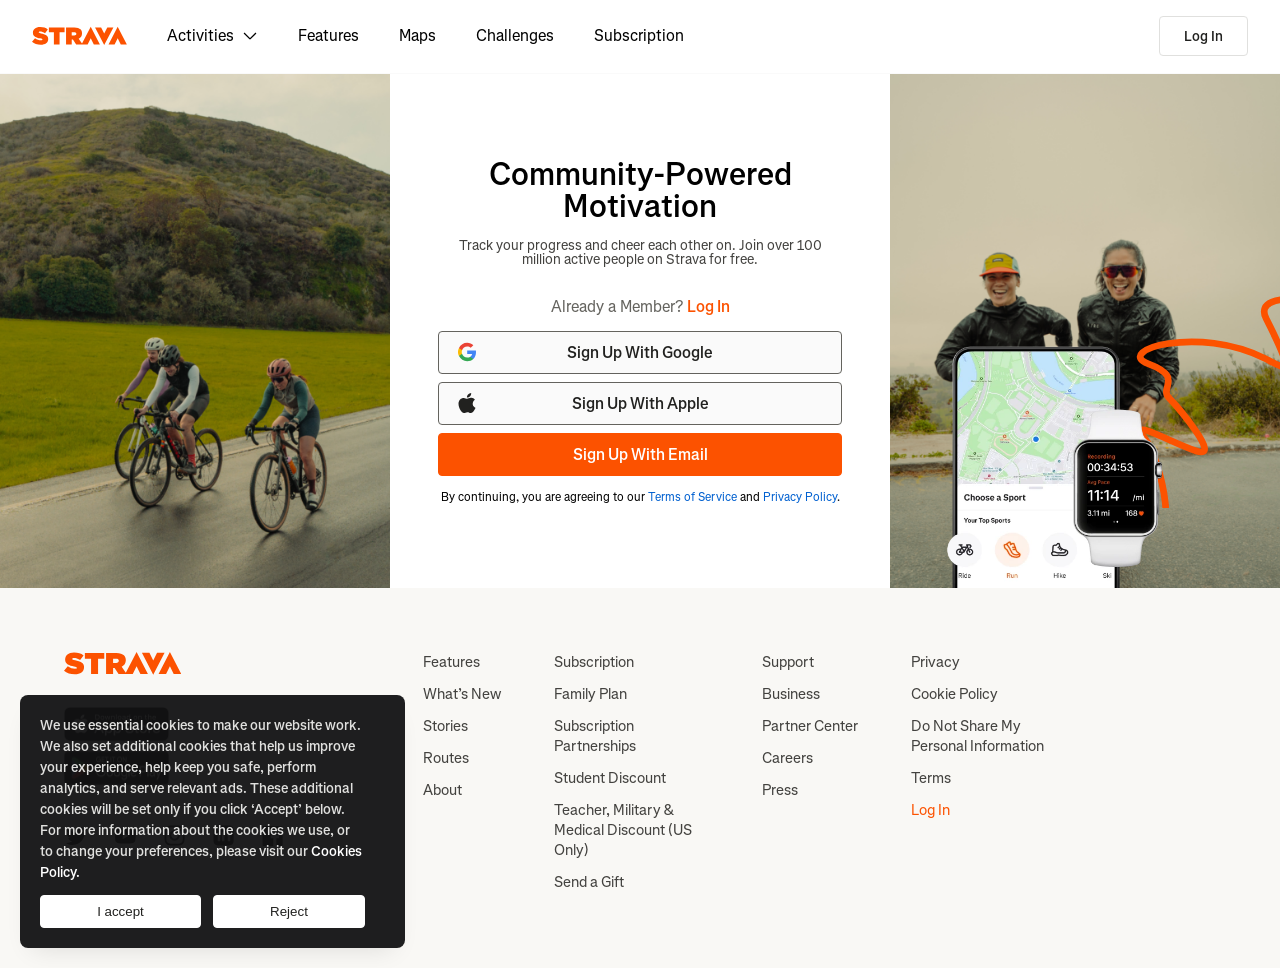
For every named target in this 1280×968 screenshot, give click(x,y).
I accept (120, 911)
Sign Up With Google (584, 352)
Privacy (935, 662)
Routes (446, 758)
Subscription (639, 35)
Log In (1203, 36)
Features (328, 35)
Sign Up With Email (640, 454)
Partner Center (810, 726)
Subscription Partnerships (595, 736)
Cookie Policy (954, 694)
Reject (289, 911)
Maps (417, 35)
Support (788, 662)
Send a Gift (589, 882)
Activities (212, 35)
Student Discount (610, 778)
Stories (445, 726)
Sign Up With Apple (582, 403)
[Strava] (79, 36)
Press (780, 790)
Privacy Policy (800, 497)
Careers (787, 758)
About (442, 790)
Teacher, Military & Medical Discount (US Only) (623, 830)
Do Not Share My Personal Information (977, 736)
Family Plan (590, 694)
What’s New (462, 694)
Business (791, 694)
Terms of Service (692, 497)
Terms (931, 778)
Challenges (515, 35)
